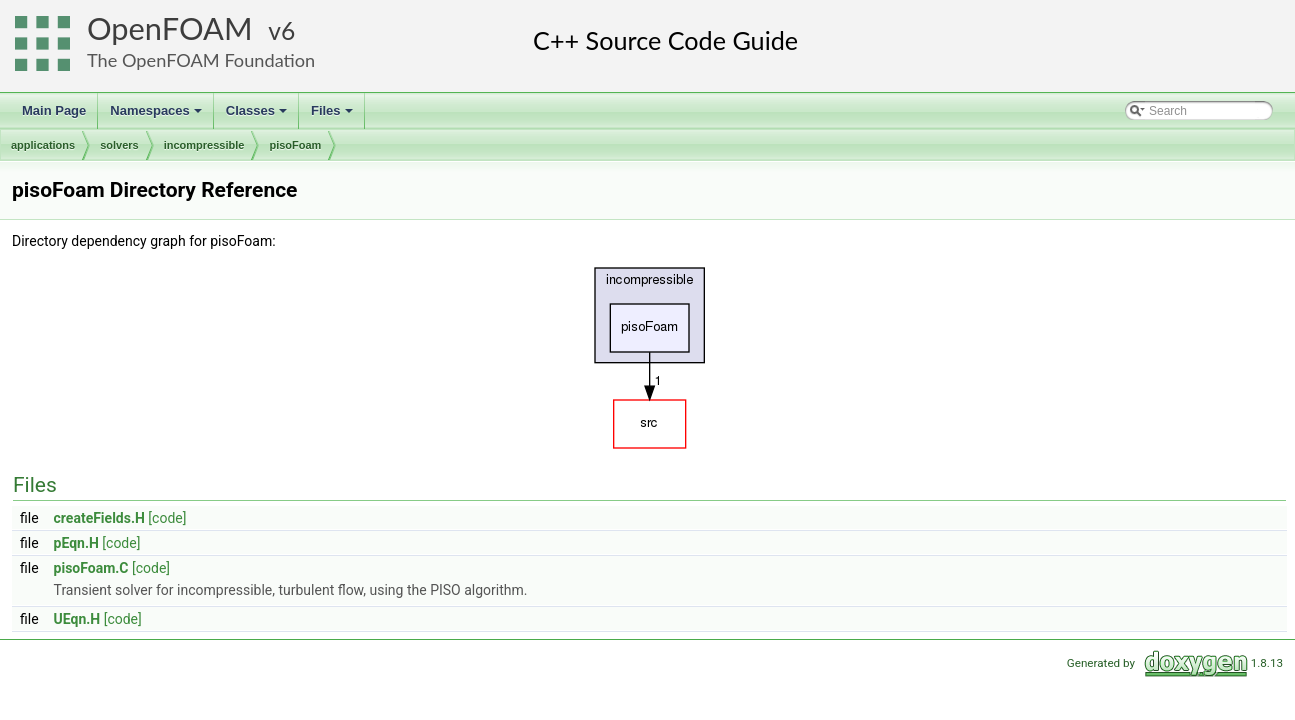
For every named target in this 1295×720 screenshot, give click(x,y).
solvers (119, 145)
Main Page (54, 110)
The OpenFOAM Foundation (201, 60)
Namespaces (157, 116)
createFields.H (99, 518)
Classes (258, 116)
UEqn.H (77, 619)
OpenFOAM (170, 28)
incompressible (204, 145)
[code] (167, 518)
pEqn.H (76, 543)
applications (43, 145)
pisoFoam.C (91, 568)
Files (333, 116)
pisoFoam (295, 145)
